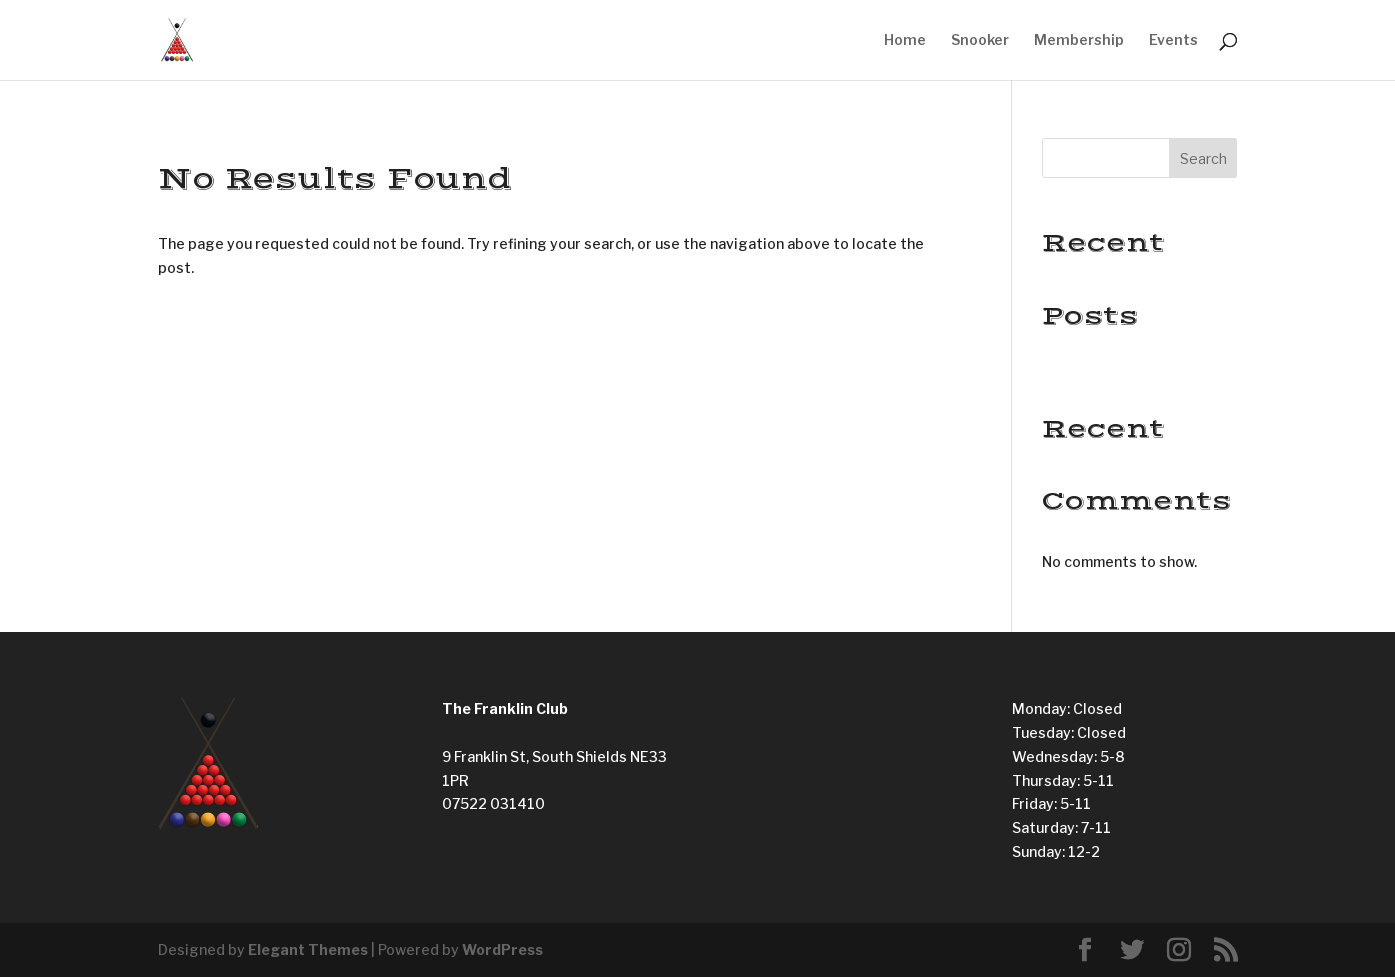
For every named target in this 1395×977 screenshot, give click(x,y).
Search (1203, 158)
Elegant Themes (308, 949)
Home (905, 40)
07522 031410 (493, 803)
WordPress (502, 949)
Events (1173, 40)
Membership (1079, 40)
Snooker (980, 40)
